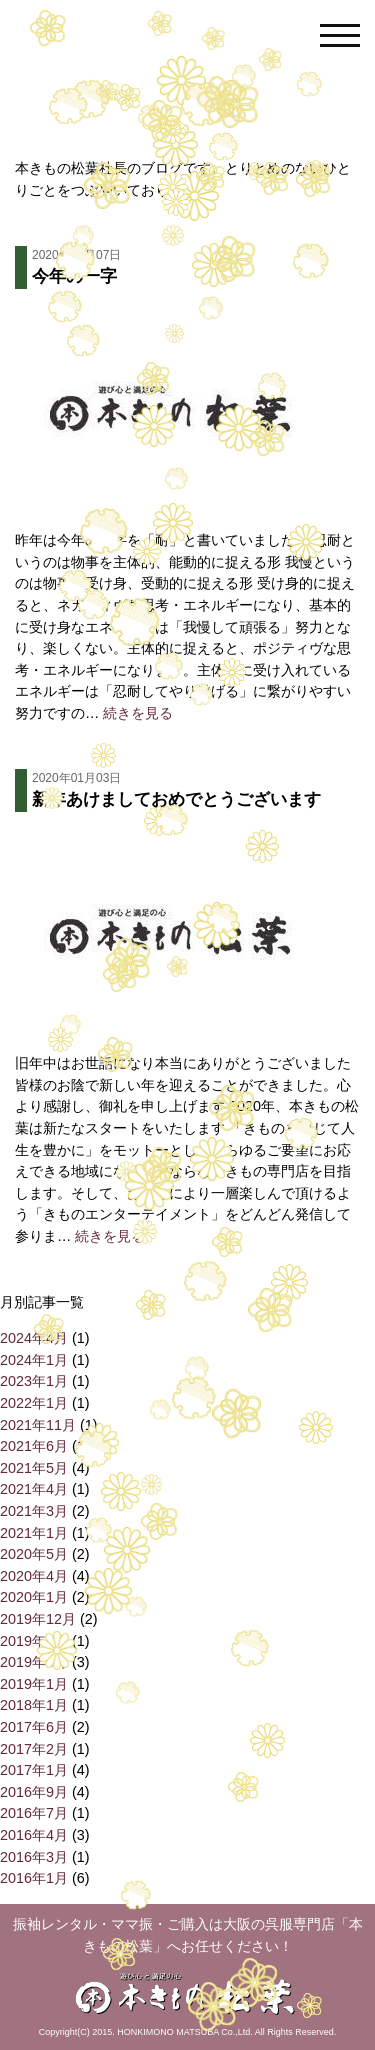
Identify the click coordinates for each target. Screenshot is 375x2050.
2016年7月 (34, 1813)
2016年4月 (34, 1835)
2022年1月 (34, 1403)
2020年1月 (34, 1597)
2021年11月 (38, 1425)
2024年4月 (34, 1338)
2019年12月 (38, 1619)
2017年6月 (34, 1727)
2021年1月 (34, 1533)
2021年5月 (34, 1468)
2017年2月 (34, 1749)
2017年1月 (34, 1770)
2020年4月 (34, 1576)
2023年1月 (34, 1381)
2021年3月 (34, 1511)
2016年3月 (34, 1857)
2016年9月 (34, 1792)
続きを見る (138, 713)
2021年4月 (34, 1489)
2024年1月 (34, 1360)
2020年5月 (34, 1554)
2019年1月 (34, 1684)
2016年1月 (34, 1878)
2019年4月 (34, 1662)
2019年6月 (34, 1641)
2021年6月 (34, 1446)
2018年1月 (34, 1705)
